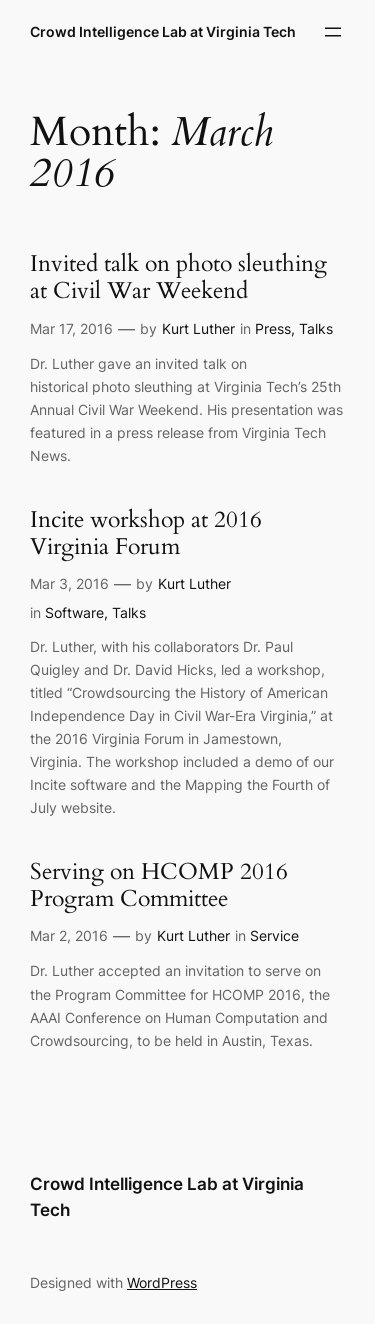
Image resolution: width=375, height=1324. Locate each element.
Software (74, 612)
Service (274, 935)
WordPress (162, 1282)
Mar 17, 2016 (71, 328)
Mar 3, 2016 (69, 583)
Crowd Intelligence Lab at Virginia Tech (163, 31)
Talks (316, 328)
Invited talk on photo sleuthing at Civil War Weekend (178, 278)
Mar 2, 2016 (69, 935)
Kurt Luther (198, 328)
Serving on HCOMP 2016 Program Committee (159, 886)
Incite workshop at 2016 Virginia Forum (146, 534)
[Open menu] (333, 32)
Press (273, 328)
